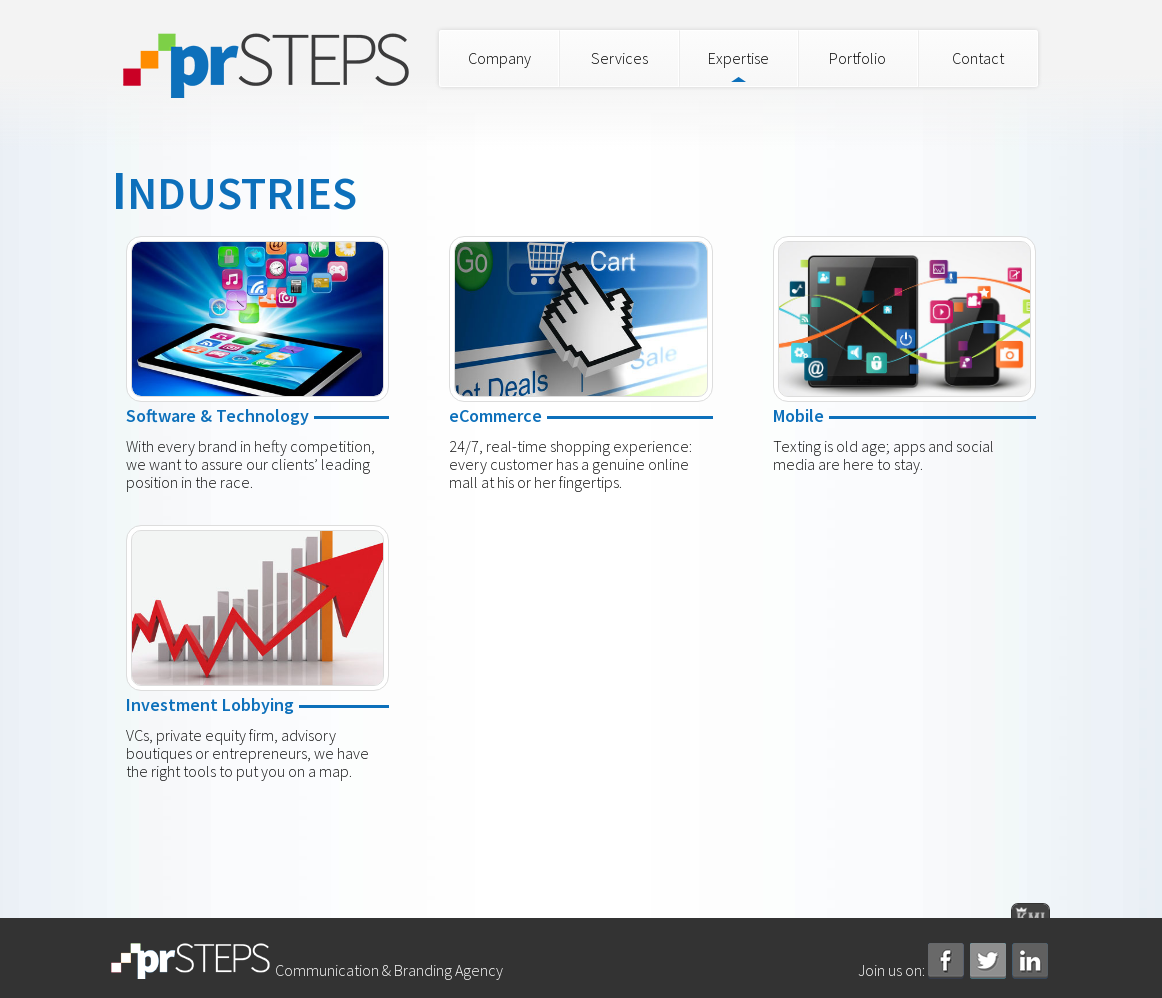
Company (499, 58)
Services (619, 58)
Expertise (738, 58)
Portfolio (857, 58)
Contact (978, 58)
